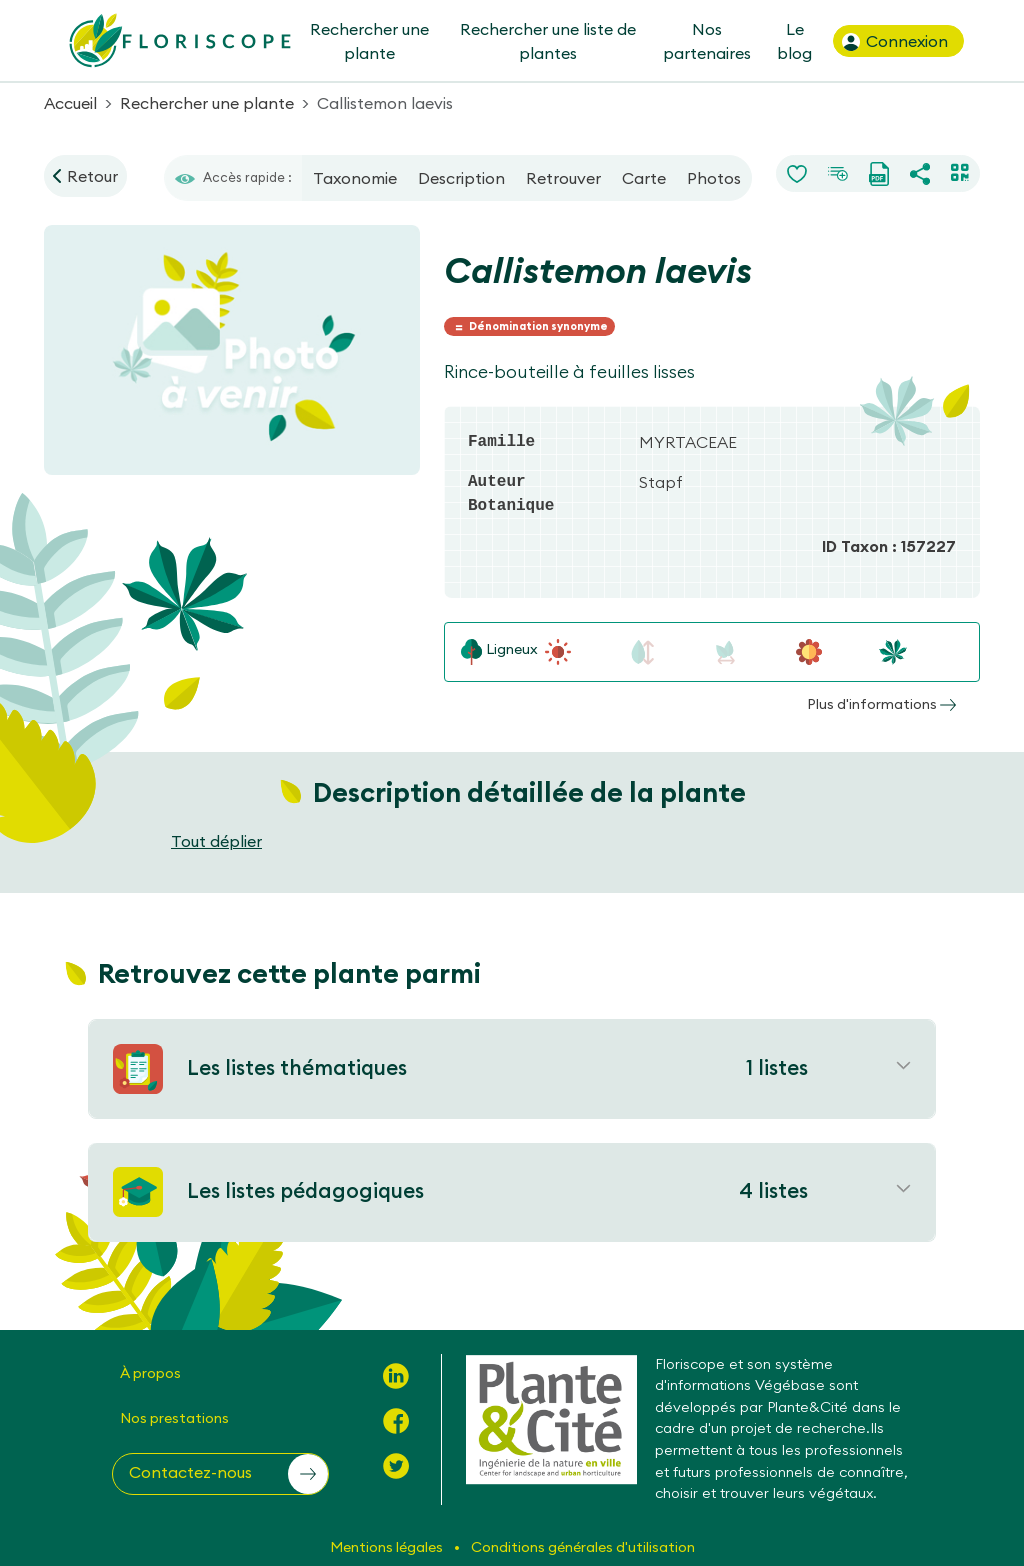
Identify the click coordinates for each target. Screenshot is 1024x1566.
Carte (644, 178)
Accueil (70, 103)
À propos (150, 1373)
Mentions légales (388, 1547)
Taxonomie (355, 178)
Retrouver (563, 178)
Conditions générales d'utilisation (583, 1547)
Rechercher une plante (368, 41)
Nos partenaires (707, 41)
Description (461, 178)
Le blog (794, 41)
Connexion (893, 42)
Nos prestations (174, 1418)
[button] (220, 1474)
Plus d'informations (881, 704)
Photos (714, 178)
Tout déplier (216, 841)
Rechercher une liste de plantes (548, 41)
